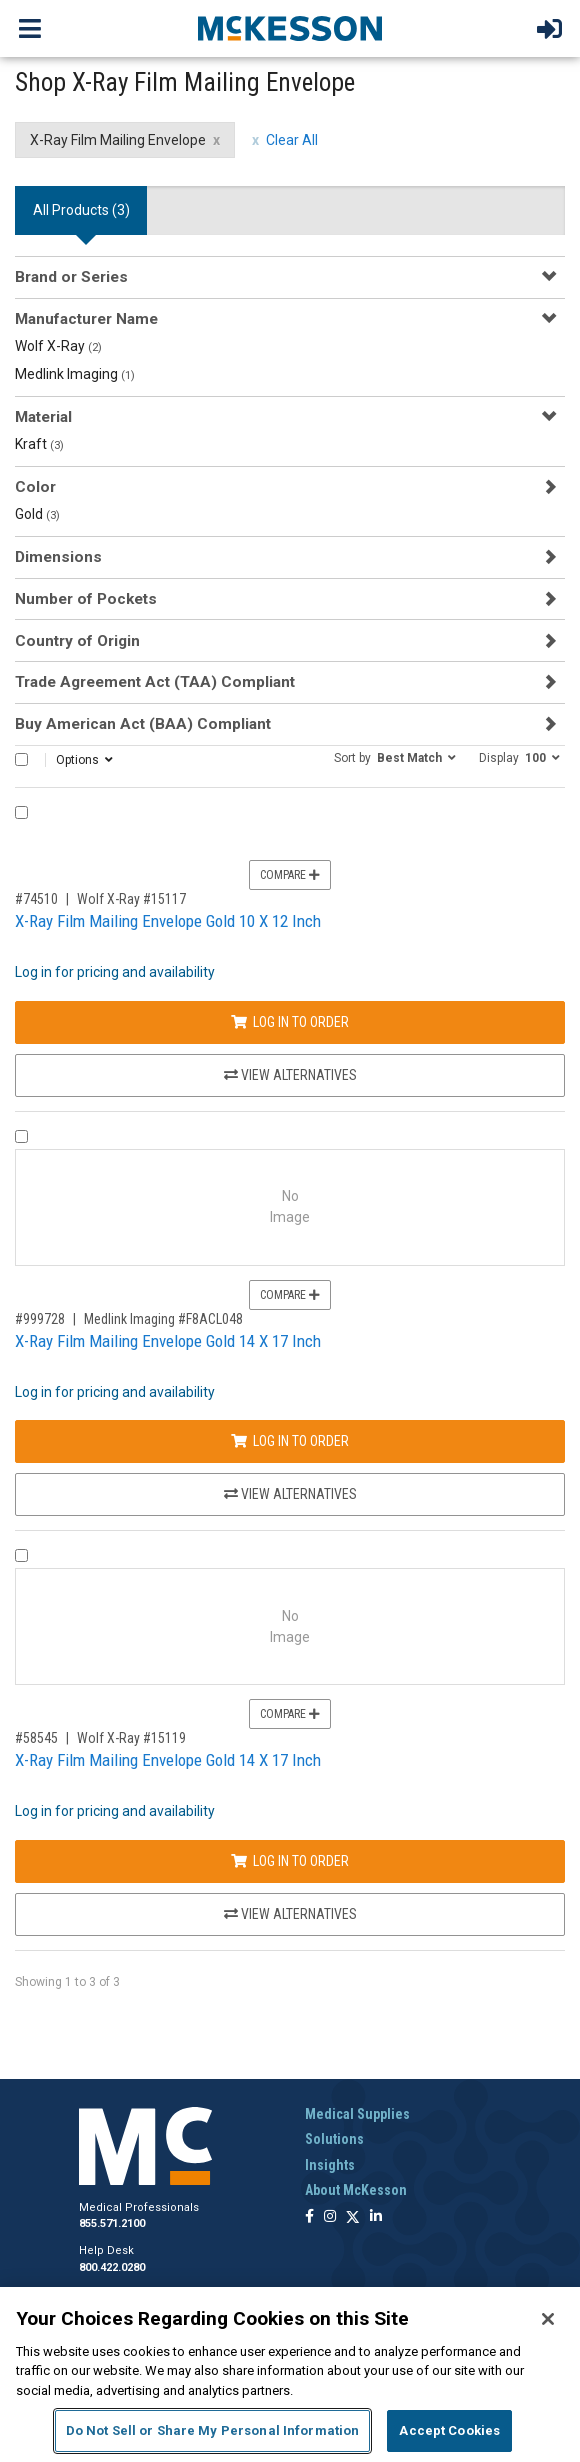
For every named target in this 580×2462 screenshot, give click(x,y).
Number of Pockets (86, 599)
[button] (395, 757)
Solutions (334, 2139)
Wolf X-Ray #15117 (131, 899)
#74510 (36, 899)
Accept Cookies (449, 2430)
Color (35, 487)
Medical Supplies (357, 2114)
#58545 (36, 1738)
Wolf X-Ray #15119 (131, 1738)
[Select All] (21, 759)
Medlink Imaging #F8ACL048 (163, 1319)
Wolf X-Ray (58, 346)
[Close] (548, 2319)
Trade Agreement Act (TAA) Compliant (155, 682)
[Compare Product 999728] (21, 1136)
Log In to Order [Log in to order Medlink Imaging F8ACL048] (290, 1441)
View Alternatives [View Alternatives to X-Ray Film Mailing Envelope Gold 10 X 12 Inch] (290, 1075)
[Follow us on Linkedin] (376, 2217)
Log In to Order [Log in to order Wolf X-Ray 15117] (290, 1022)
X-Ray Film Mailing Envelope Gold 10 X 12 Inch (168, 921)
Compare (290, 875)
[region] (290, 2374)
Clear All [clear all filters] (292, 140)
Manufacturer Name (86, 319)
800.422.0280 (112, 2267)
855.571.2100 (112, 2223)
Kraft (39, 444)
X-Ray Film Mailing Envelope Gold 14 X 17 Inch (168, 1341)
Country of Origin (77, 641)
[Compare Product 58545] (21, 1555)
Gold (37, 514)
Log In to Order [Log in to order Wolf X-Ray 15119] (290, 1861)
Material (43, 417)
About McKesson (356, 2190)
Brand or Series (71, 277)
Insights (330, 2165)
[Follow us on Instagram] (330, 2217)
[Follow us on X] (353, 2217)
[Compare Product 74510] (21, 812)
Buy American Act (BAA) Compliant (143, 724)
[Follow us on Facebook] (309, 2217)
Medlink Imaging (75, 374)
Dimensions (58, 557)
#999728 (40, 1319)
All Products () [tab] (81, 210)
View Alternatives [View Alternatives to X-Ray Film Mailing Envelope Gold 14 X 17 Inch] (290, 1494)
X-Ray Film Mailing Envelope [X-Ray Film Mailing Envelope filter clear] (118, 140)
